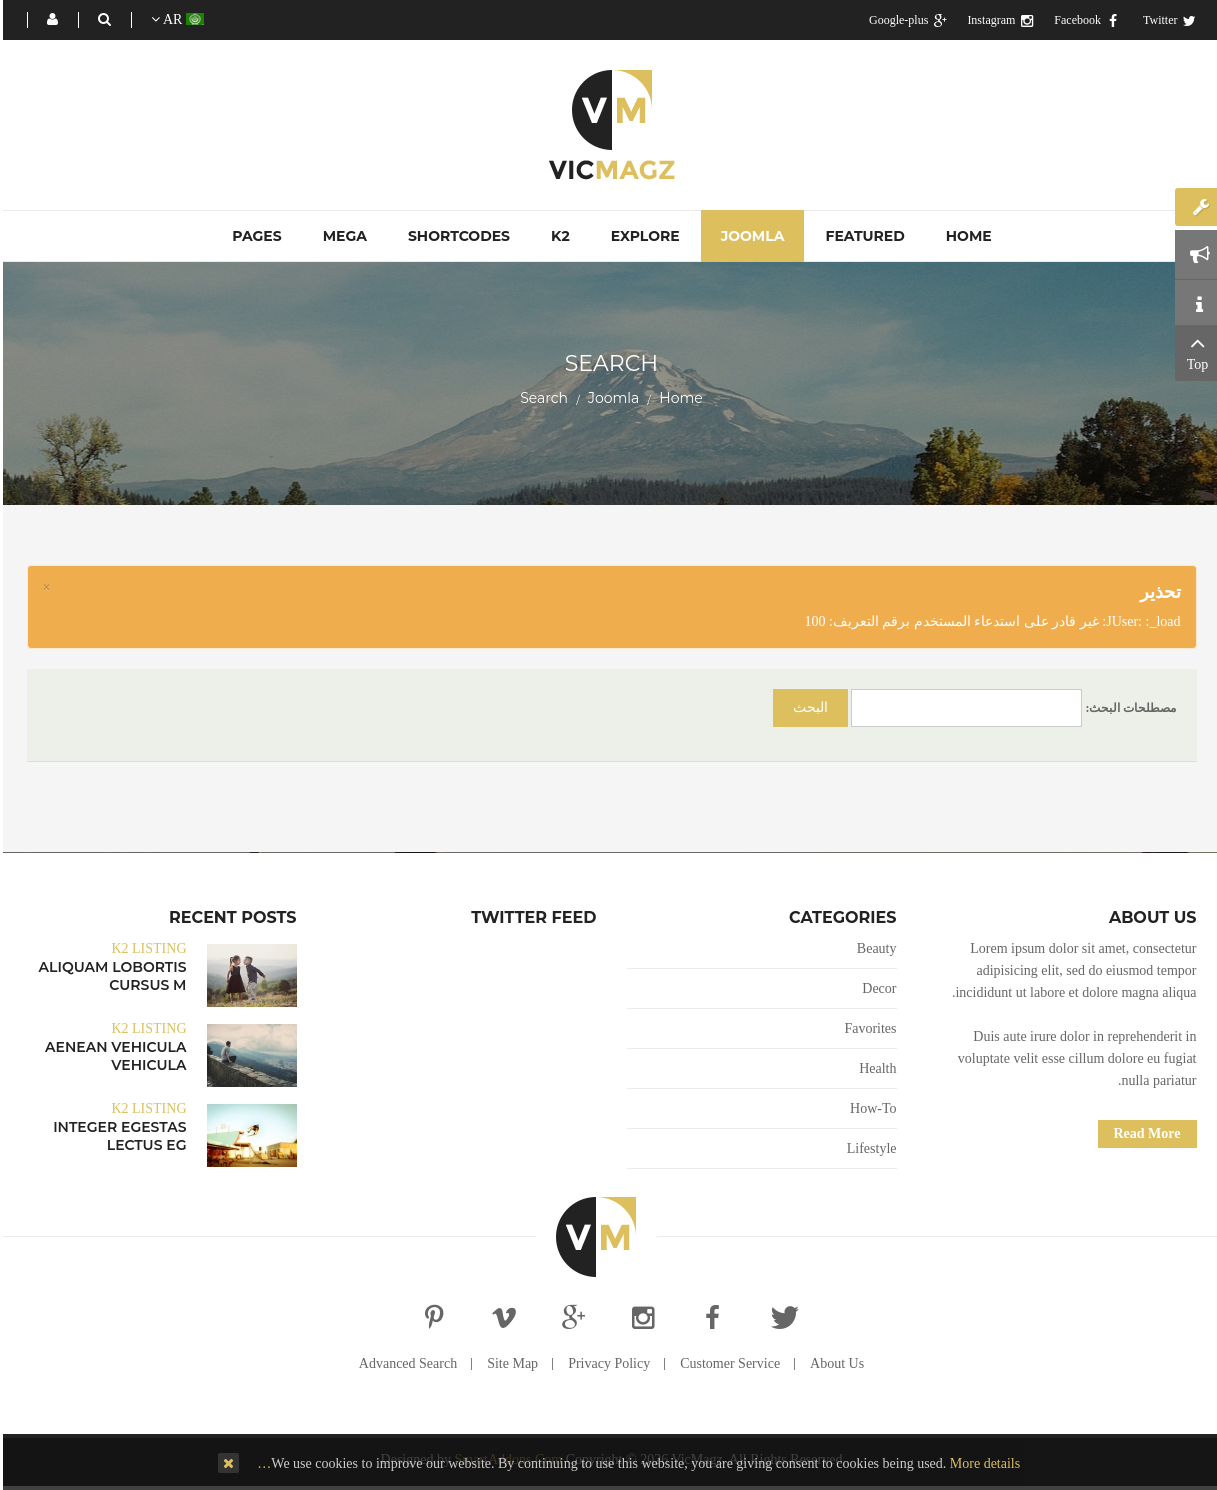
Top (1194, 351)
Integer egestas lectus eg (116, 1136)
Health (874, 1068)
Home (677, 398)
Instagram (997, 20)
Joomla (610, 398)
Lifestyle (869, 1148)
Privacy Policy (606, 1363)
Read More (1144, 1133)
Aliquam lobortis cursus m (110, 976)
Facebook (1084, 20)
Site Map (509, 1363)
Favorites (867, 1028)
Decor (876, 988)
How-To (870, 1108)
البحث (807, 707)
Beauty (874, 948)
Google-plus (905, 20)
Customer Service (727, 1363)
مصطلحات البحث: (1128, 708)
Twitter (1166, 20)
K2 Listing (145, 948)
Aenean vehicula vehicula (112, 1056)
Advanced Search (405, 1363)
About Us (834, 1363)
